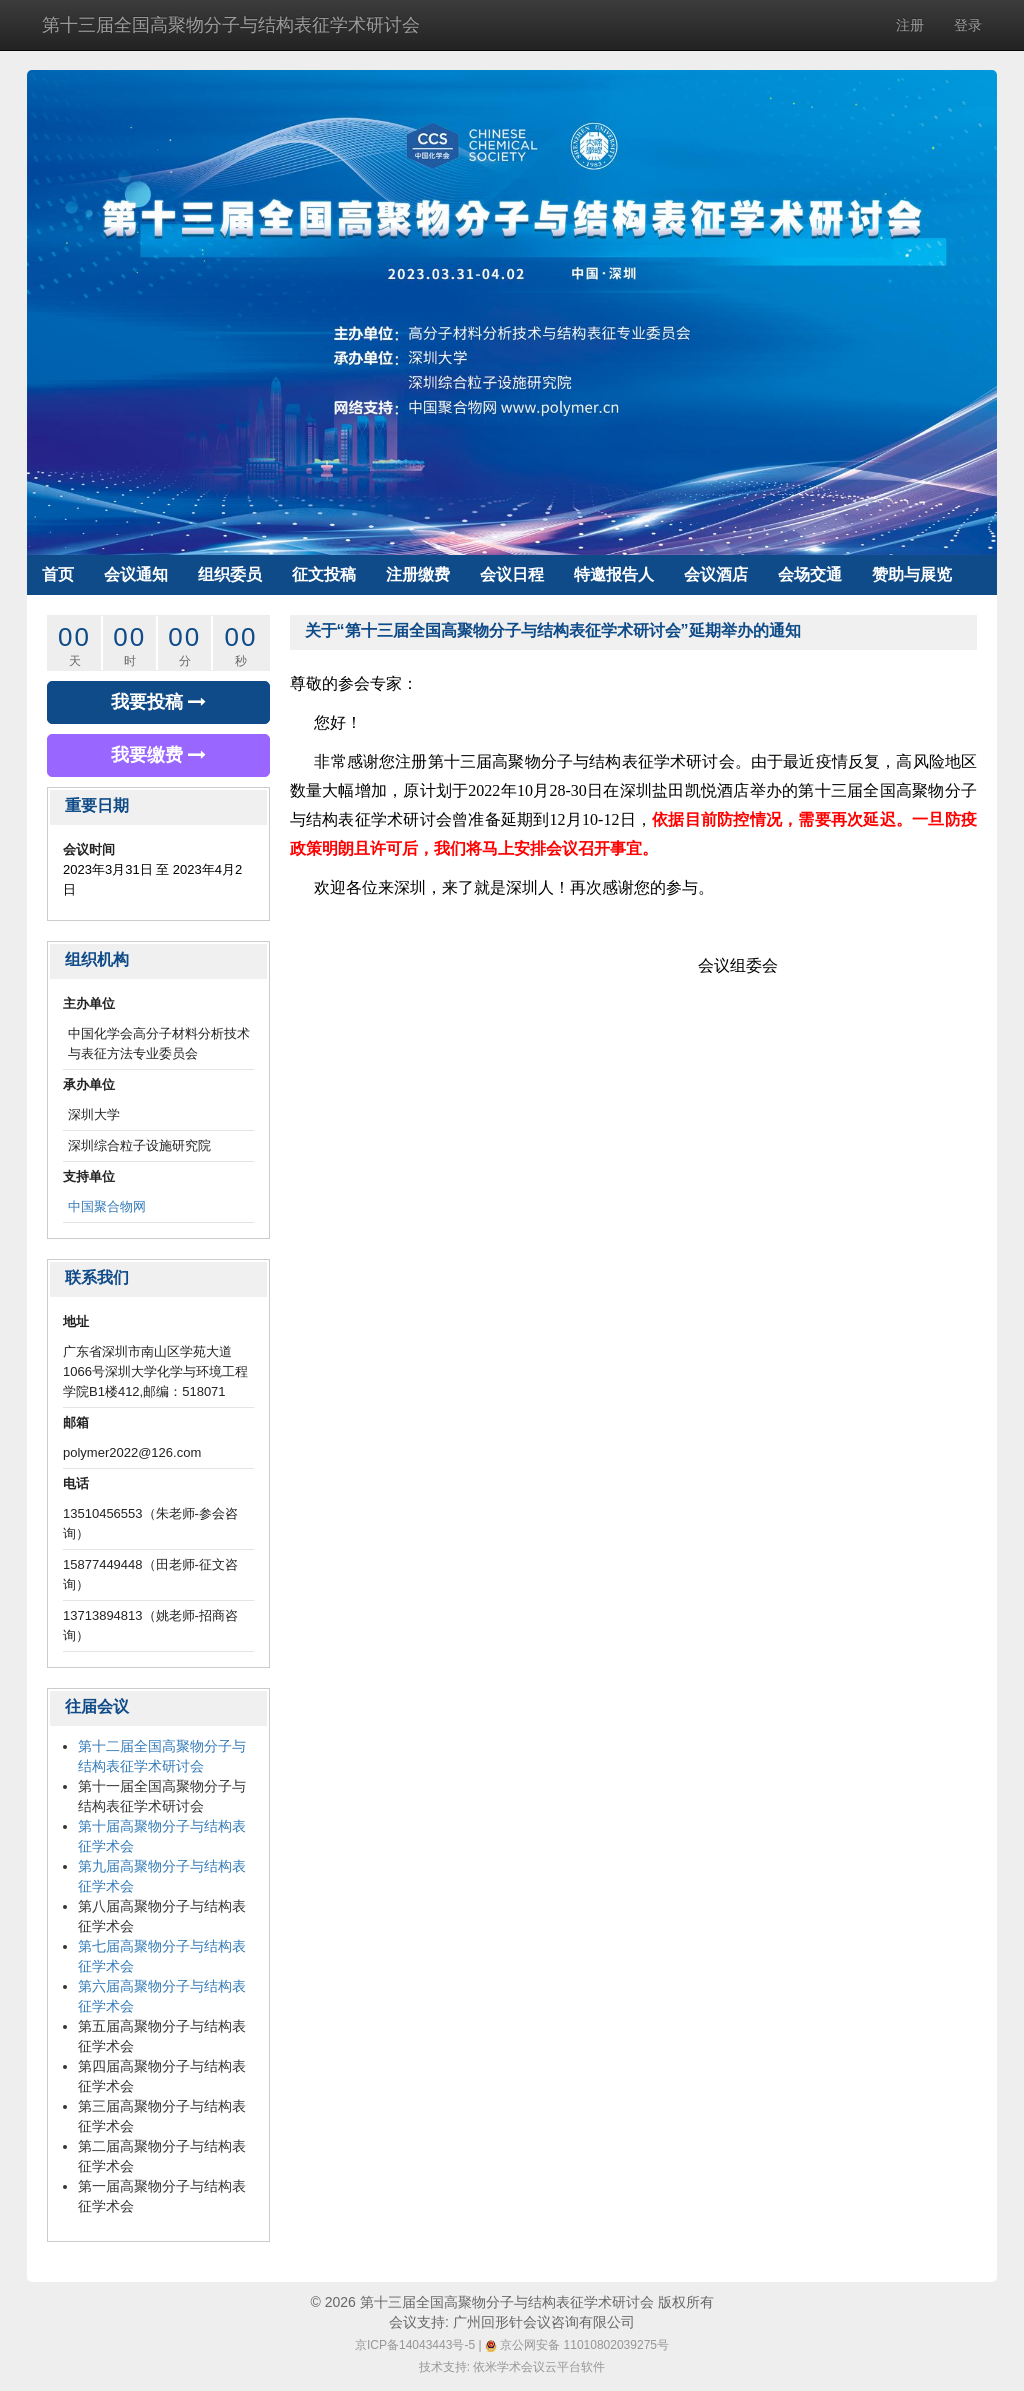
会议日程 (512, 574)
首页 (58, 574)
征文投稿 (324, 574)
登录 (968, 25)
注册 (910, 25)
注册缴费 (418, 574)
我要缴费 (158, 755)
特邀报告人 (614, 574)
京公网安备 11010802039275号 (577, 2345)
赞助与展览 (912, 574)
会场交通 (810, 574)
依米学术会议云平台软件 (539, 2367)
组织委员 (230, 574)
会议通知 (136, 574)
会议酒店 (716, 574)
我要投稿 (158, 702)
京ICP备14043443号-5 (415, 2345)
